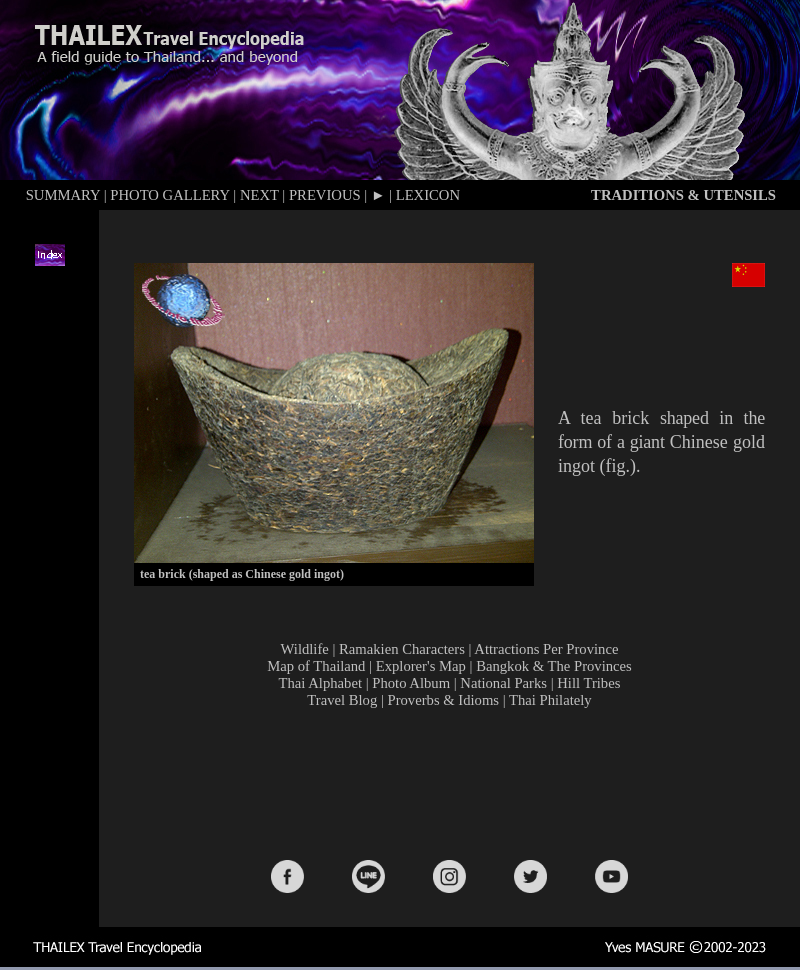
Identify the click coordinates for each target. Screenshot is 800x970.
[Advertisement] (452, 777)
